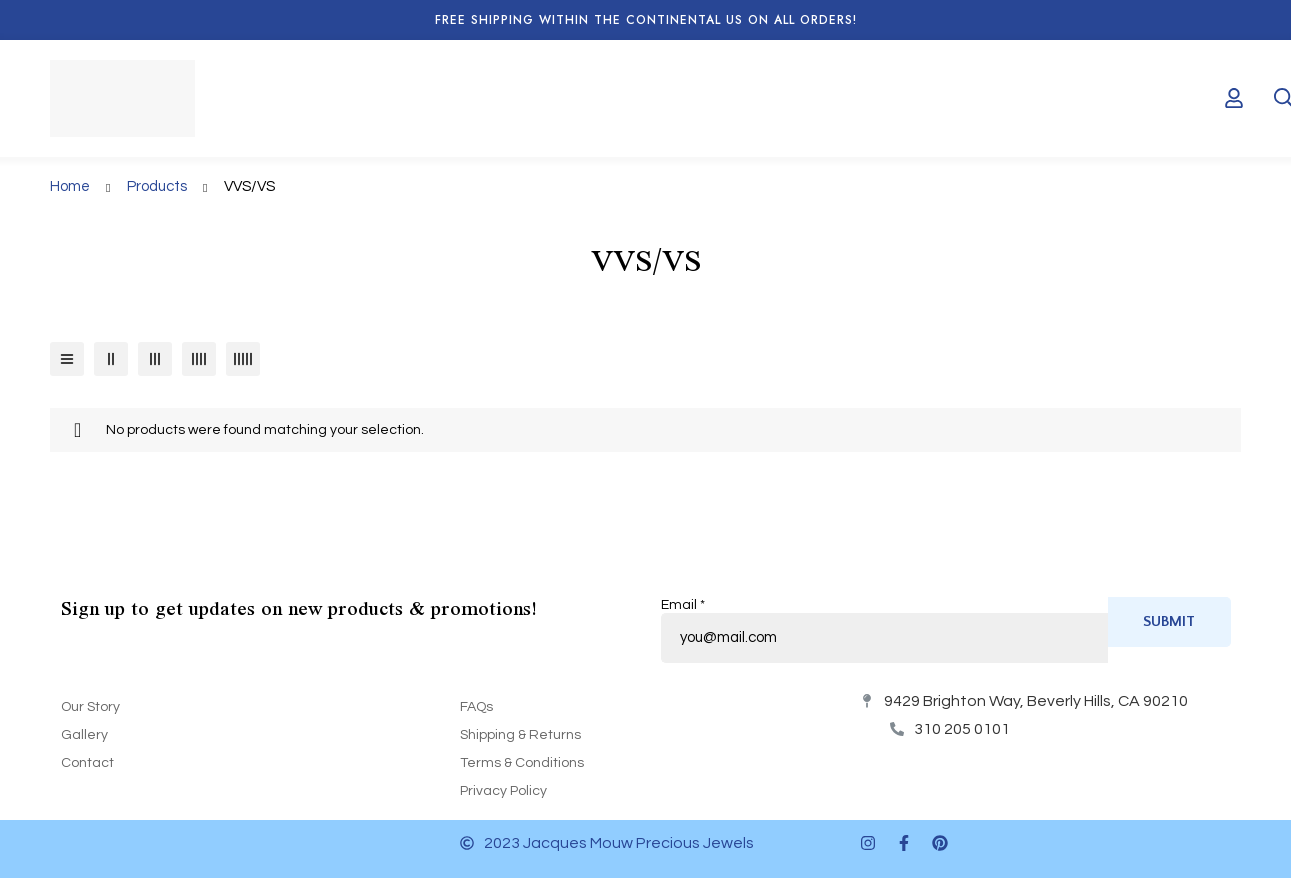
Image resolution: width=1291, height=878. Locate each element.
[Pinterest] (940, 843)
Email (683, 605)
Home (70, 186)
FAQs (476, 707)
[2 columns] (111, 359)
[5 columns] (243, 359)
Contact (87, 763)
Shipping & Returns (520, 735)
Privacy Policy (503, 791)
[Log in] (1234, 98)
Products (157, 186)
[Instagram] (868, 843)
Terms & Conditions (522, 763)
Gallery (84, 735)
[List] (67, 359)
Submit (1169, 621)
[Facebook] (904, 843)
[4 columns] (199, 359)
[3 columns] (155, 359)
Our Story (90, 707)
